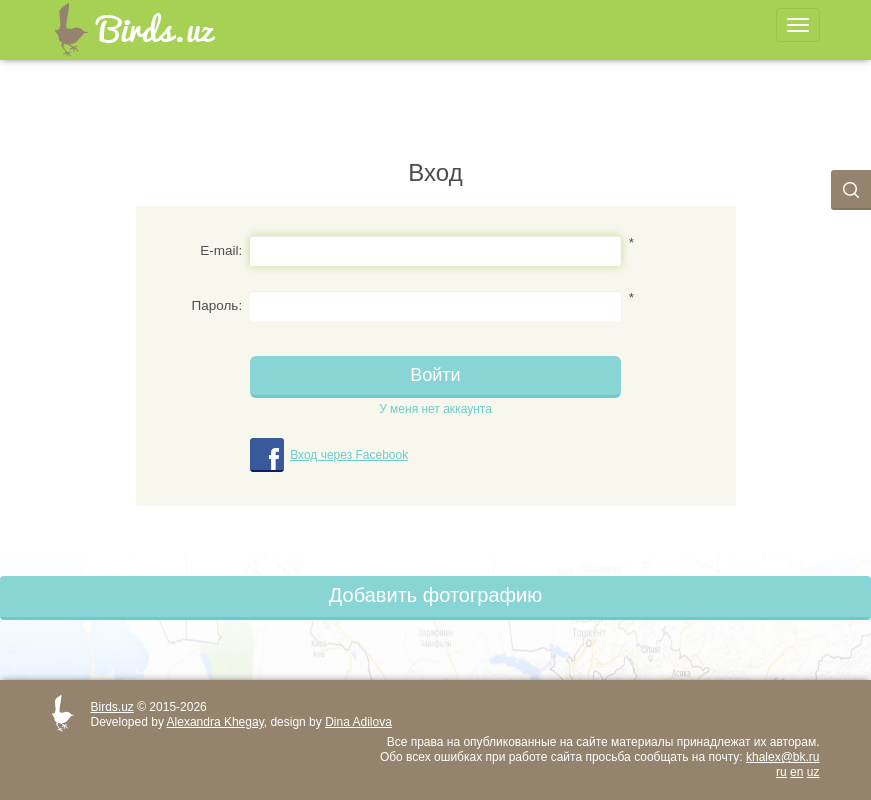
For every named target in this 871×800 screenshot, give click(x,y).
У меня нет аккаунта (435, 409)
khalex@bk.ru (783, 757)
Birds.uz (112, 707)
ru (781, 772)
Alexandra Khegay (215, 722)
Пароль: (217, 305)
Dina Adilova (358, 722)
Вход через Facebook (349, 455)
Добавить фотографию (435, 595)
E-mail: (221, 250)
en (796, 772)
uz (813, 772)
